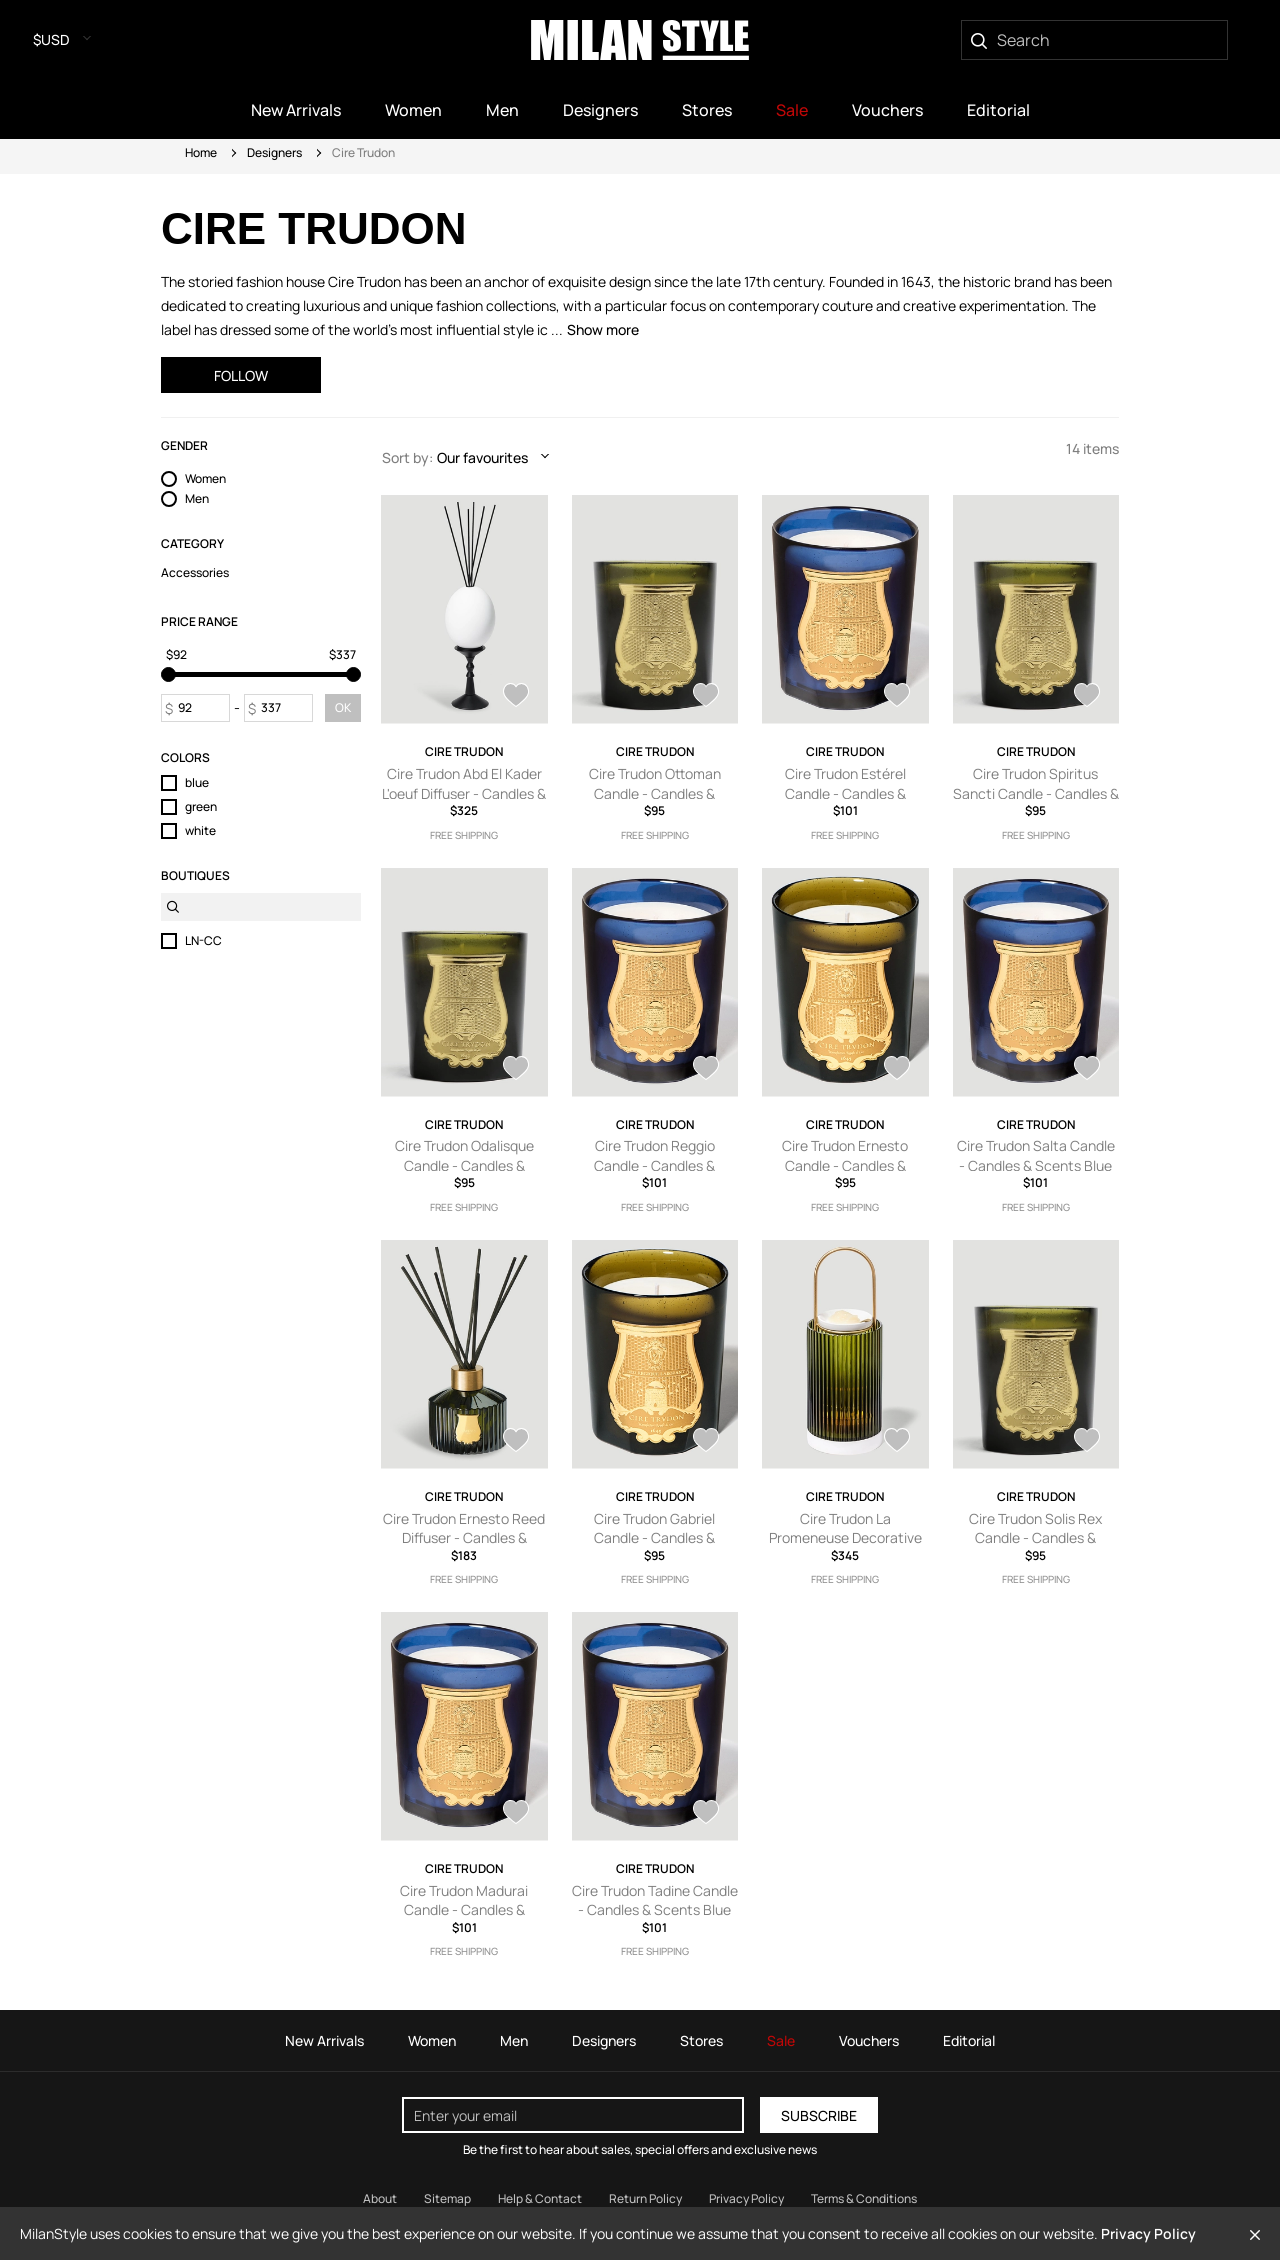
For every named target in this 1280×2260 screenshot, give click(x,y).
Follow (241, 375)
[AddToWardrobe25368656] (1087, 697)
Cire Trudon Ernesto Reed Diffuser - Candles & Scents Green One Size (464, 1538)
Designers (274, 152)
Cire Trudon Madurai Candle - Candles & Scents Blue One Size (464, 1910)
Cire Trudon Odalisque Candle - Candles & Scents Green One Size (464, 1165)
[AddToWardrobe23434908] (1087, 1070)
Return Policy (645, 2198)
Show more (603, 329)
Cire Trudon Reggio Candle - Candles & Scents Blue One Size (654, 1165)
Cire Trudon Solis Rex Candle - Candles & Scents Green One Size (1036, 1538)
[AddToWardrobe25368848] (897, 697)
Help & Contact (540, 2198)
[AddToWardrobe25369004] (706, 697)
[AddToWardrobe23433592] (897, 1442)
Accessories (195, 573)
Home (201, 152)
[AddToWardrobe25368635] (516, 1070)
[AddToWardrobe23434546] (706, 1442)
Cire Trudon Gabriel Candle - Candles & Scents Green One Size (655, 1538)
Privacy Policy (1148, 2233)
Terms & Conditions (864, 2198)
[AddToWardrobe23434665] (516, 1442)
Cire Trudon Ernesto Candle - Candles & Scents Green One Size (845, 1165)
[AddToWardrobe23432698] (516, 1814)
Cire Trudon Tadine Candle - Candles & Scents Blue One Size (655, 1910)
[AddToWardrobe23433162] (1087, 1442)
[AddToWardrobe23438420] (706, 1070)
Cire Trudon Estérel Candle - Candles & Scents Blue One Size (845, 793)
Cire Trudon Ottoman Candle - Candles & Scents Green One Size (655, 793)
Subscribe (819, 2115)
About (380, 2198)
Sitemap (447, 2198)
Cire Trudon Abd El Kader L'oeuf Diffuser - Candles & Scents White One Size (464, 793)
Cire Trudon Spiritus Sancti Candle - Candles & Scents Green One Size (1036, 793)
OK (343, 707)
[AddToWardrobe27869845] (516, 697)
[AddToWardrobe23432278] (706, 1814)
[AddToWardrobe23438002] (897, 1070)
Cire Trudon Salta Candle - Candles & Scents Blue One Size (1036, 1165)
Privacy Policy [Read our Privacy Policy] (746, 2198)
